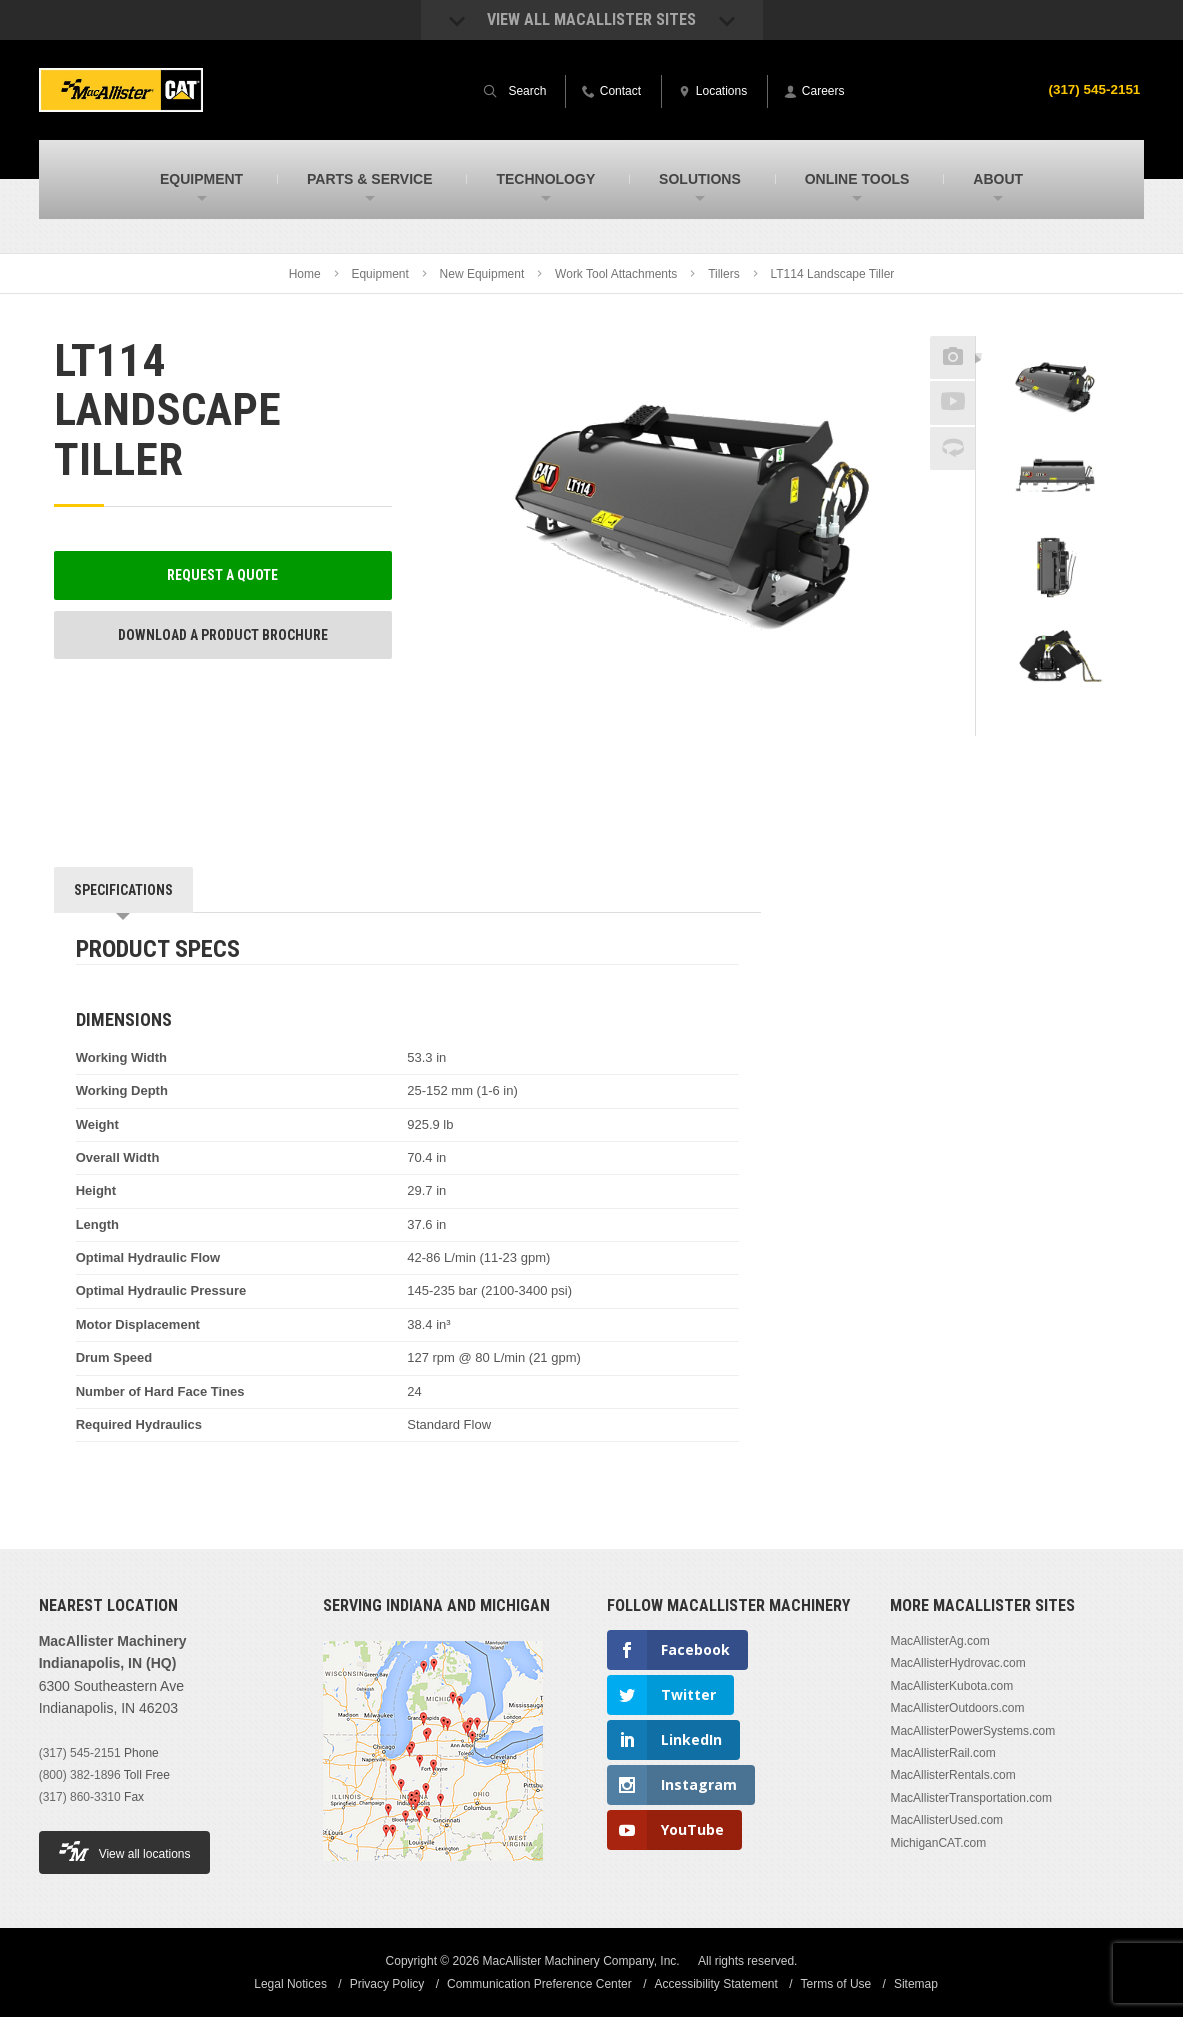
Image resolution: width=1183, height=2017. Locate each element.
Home (305, 274)
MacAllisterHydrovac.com (957, 1663)
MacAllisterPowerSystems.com (972, 1731)
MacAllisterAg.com (939, 1641)
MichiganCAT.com (938, 1843)
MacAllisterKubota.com (951, 1686)
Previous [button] (1053, 330)
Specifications (123, 890)
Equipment (379, 274)
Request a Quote (222, 575)
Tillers (724, 274)
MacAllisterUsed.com (946, 1820)
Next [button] (1076, 722)
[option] (1053, 391)
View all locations (125, 1851)
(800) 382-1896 (80, 1775)
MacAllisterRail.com (942, 1753)
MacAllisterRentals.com (952, 1775)
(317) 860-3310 (80, 1797)
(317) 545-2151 (1093, 89)
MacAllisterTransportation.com (971, 1798)
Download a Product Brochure (223, 635)
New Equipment (482, 274)
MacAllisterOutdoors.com (957, 1708)
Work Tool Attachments (616, 274)
